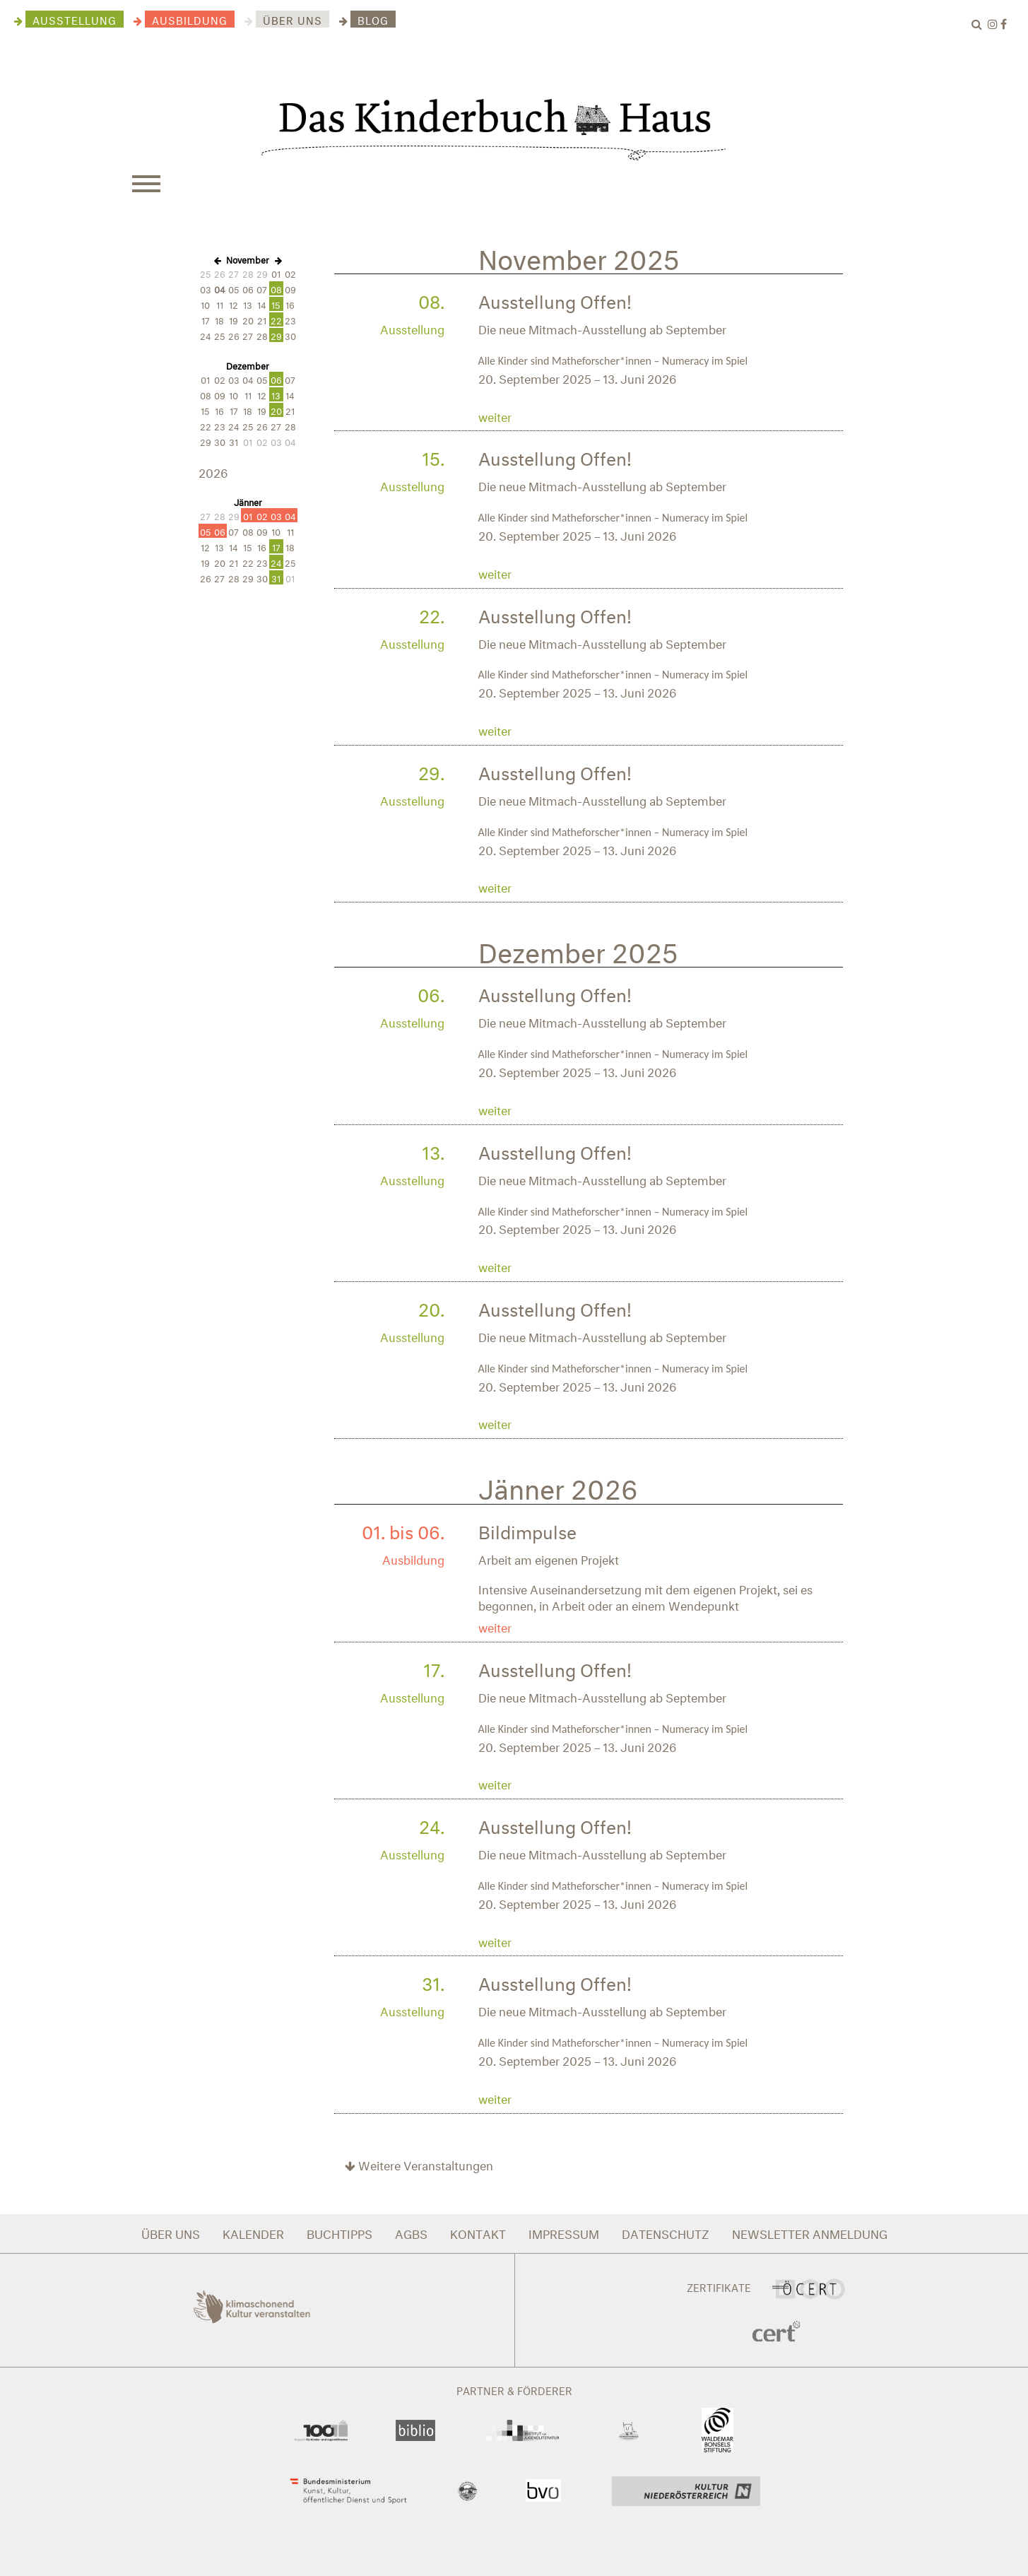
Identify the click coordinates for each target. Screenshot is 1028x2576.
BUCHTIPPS (339, 2232)
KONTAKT (478, 2232)
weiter (495, 415)
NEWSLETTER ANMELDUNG (809, 2232)
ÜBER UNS (170, 2232)
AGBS (411, 2232)
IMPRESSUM (563, 2232)
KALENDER (253, 2232)
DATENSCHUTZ (665, 2232)
